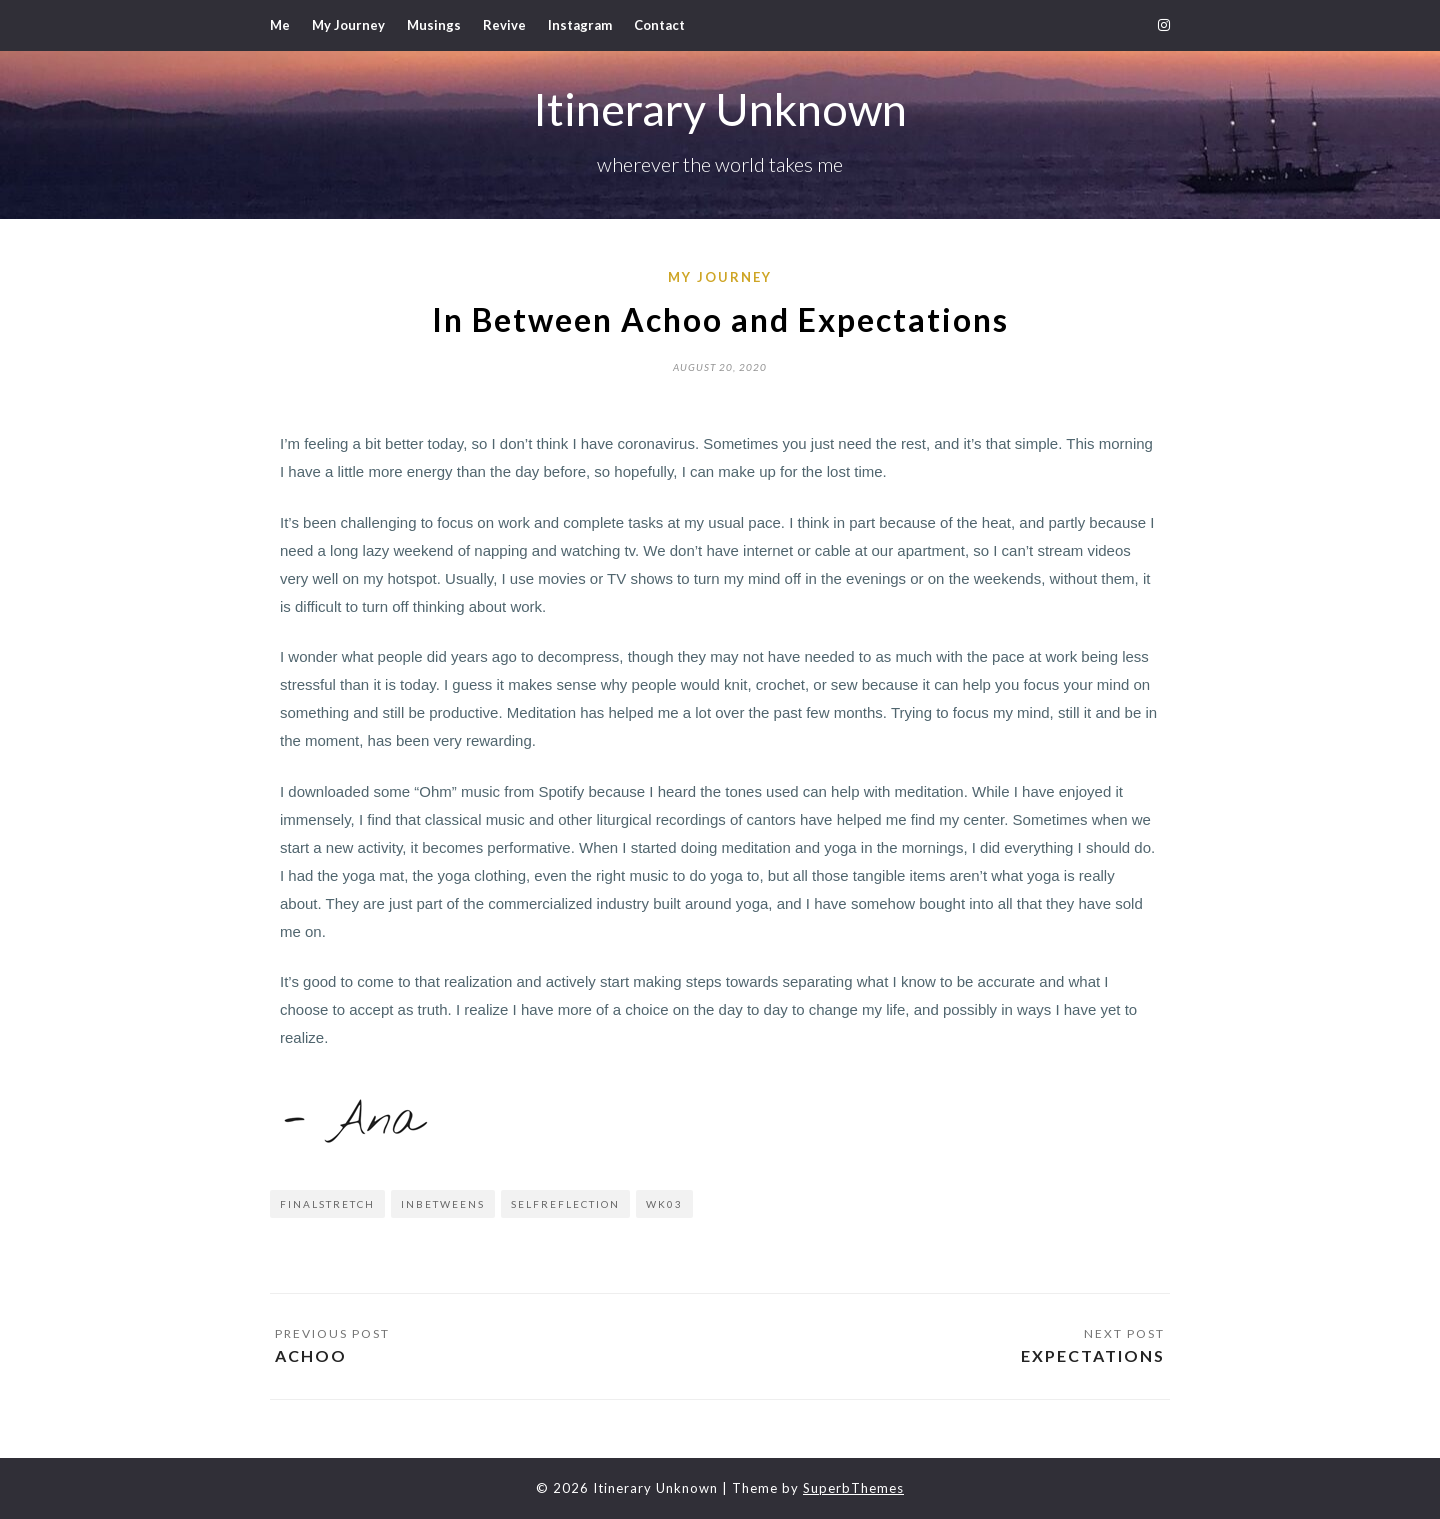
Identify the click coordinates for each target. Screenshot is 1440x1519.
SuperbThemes (853, 1488)
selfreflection (565, 1204)
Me (280, 25)
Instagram (580, 25)
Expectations (1093, 1355)
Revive (504, 25)
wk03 (664, 1204)
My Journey (348, 25)
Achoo (311, 1355)
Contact (659, 25)
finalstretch (327, 1204)
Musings (434, 25)
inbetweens (443, 1204)
